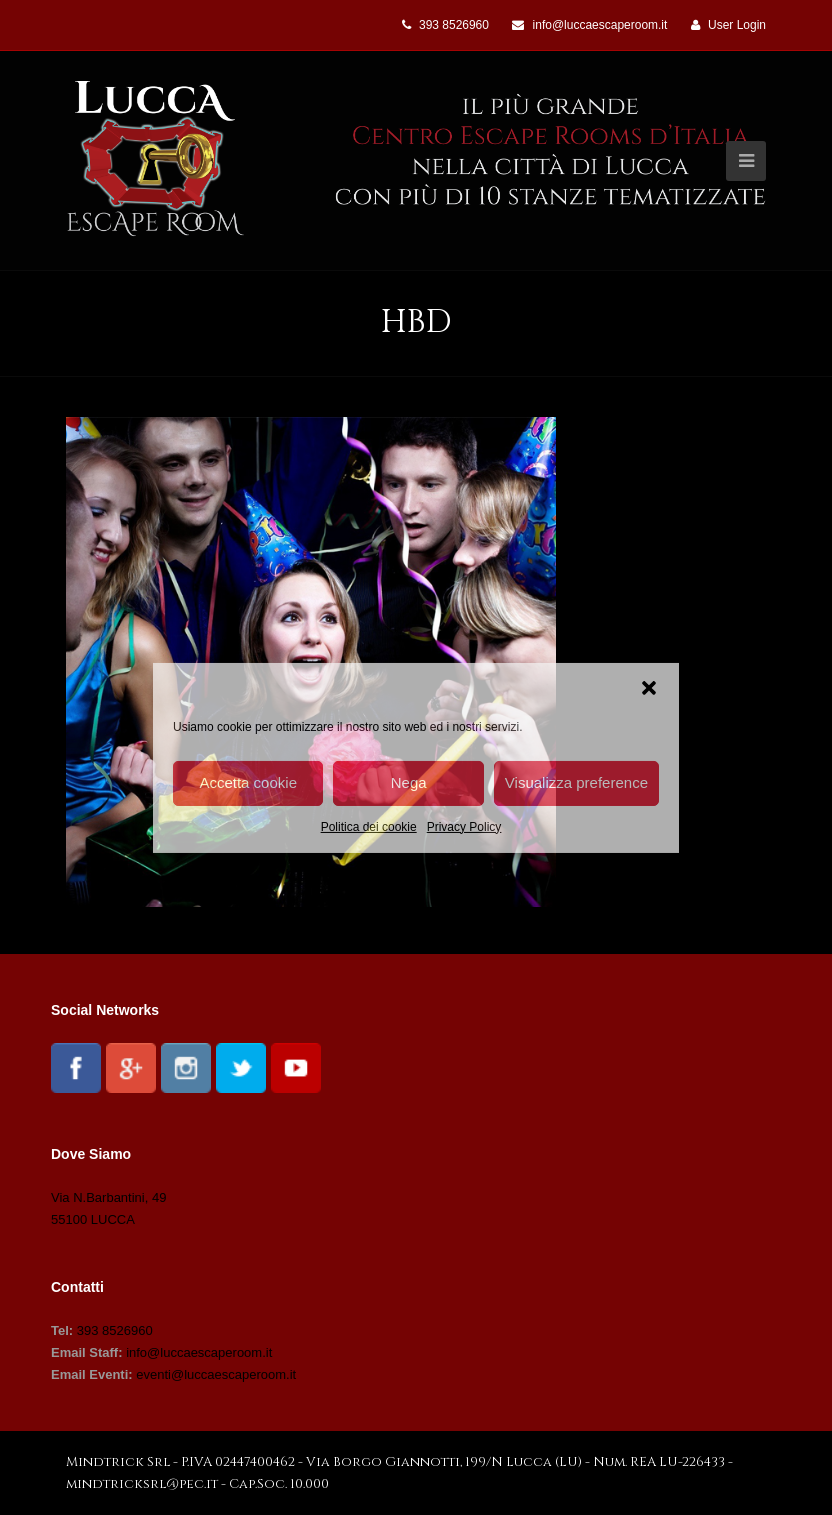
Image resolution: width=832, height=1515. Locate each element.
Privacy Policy (464, 826)
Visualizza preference (576, 782)
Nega (409, 782)
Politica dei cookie (369, 826)
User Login (737, 25)
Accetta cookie (248, 782)
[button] (649, 687)
